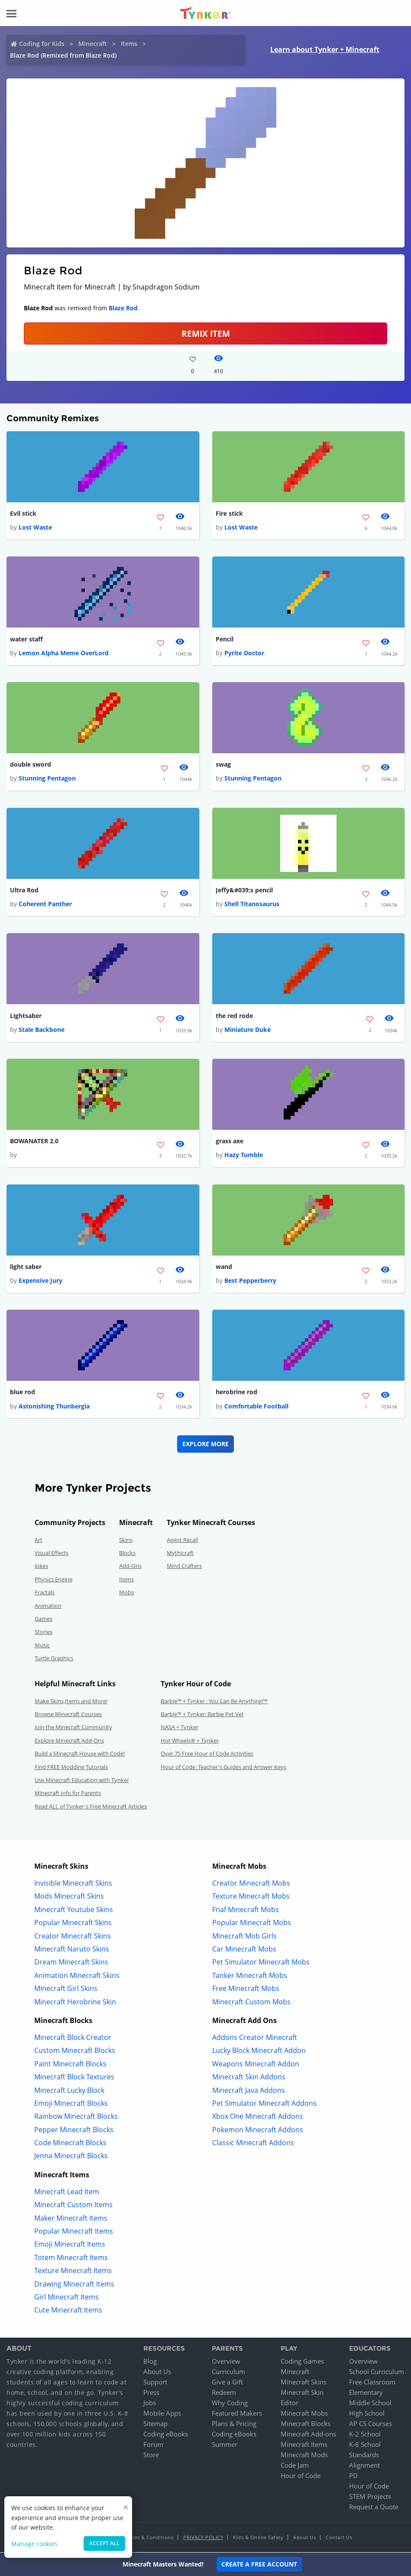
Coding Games (302, 2362)
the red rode (234, 1016)
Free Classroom (372, 2382)
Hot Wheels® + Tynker (190, 1741)
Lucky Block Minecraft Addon (259, 2051)
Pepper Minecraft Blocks (73, 2130)
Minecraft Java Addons (248, 2090)
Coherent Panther (45, 904)
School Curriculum (376, 2372)
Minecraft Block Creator (72, 2038)
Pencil (224, 639)
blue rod (22, 1393)
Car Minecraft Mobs (244, 1950)
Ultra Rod (24, 890)
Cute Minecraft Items (68, 2311)
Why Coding (230, 2403)
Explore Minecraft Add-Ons (69, 1741)
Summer (224, 2445)
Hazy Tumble (243, 1155)
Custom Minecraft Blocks (74, 2051)
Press (151, 2393)
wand (224, 1267)
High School (367, 2414)
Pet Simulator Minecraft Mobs (261, 1963)
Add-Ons (130, 1567)
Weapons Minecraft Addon (255, 2064)
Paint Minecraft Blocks (70, 2064)
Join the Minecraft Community (73, 1728)
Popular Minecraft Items (73, 2232)
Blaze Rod (123, 308)
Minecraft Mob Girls (244, 1936)
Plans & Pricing (234, 2424)
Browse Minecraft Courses (68, 1715)
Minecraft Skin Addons (248, 2077)
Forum (153, 2445)
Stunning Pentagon (47, 778)
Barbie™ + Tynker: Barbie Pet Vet (202, 1715)
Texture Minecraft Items (73, 2271)
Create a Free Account (259, 2564)
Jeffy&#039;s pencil (244, 890)
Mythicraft (180, 1554)
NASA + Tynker (179, 1728)
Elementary (366, 2393)
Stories (43, 1632)
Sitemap (155, 2424)
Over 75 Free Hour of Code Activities (207, 1754)
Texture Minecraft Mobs (251, 1897)
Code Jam (295, 2466)
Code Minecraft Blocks (70, 2143)
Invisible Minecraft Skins (73, 1884)
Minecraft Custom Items (73, 2205)
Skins (126, 1540)
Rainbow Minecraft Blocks (76, 2117)
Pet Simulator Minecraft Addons (264, 2104)
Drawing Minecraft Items (74, 2284)
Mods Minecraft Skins (69, 1897)
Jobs (149, 2403)
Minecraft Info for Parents (68, 1794)
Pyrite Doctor (244, 653)
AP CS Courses (370, 2424)
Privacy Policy (203, 2538)
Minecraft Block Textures (74, 2077)
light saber (26, 1267)
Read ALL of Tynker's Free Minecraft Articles (91, 1807)
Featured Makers (237, 2414)
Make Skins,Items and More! (71, 1701)
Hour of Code (300, 2476)
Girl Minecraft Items (66, 2298)
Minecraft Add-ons (308, 2434)
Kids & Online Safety (258, 2538)
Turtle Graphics (54, 1659)
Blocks (127, 1554)
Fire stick (229, 513)
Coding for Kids (42, 43)
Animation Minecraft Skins (77, 1976)
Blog (150, 2362)
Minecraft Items (304, 2445)
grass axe (229, 1141)
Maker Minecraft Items (70, 2218)
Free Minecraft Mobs (245, 1989)
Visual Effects (51, 1554)
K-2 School (365, 2434)
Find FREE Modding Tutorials (71, 1767)
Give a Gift (227, 2382)
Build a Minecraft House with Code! (80, 1754)
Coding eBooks (165, 2434)
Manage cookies (34, 2544)
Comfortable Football (256, 1406)
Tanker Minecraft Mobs (249, 1976)
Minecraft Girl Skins (65, 1989)
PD (353, 2476)
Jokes (41, 1567)
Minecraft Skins (304, 2382)
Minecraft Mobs (304, 2414)
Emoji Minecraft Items (69, 2245)
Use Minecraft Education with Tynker (82, 1781)
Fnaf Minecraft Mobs (245, 1910)
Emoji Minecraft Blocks (71, 2104)
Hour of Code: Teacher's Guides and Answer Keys (223, 1767)
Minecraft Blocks (305, 2424)
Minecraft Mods (304, 2455)
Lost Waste (35, 527)
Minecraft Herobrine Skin (75, 2002)
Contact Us (339, 2538)
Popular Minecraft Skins (73, 1923)
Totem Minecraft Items (71, 2258)
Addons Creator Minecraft (254, 2038)
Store (151, 2455)
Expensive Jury (40, 1281)
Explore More (205, 1444)
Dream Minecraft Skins (71, 1963)
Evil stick (23, 513)
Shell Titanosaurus (251, 904)
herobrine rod (236, 1393)
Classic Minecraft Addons (253, 2143)
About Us (157, 2372)
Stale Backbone (42, 1030)
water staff (26, 639)
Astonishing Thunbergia (54, 1406)
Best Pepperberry (250, 1281)
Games (43, 1619)
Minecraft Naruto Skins (71, 1950)
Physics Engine (53, 1580)
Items (129, 43)
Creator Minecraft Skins (72, 1936)
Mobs (126, 1593)
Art (38, 1540)
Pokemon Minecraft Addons (257, 2130)
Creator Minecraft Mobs (251, 1884)
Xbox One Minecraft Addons (257, 2117)
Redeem (224, 2393)
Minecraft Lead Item (66, 2192)
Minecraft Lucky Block (69, 2090)
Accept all (104, 2543)
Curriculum (228, 2372)
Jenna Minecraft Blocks (71, 2156)
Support (155, 2382)
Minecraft (92, 43)
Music (42, 1645)
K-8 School (365, 2445)
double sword (30, 765)
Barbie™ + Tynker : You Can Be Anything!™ (214, 1701)
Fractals (45, 1593)
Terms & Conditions (149, 2538)
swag (223, 765)
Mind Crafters (184, 1567)
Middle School (370, 2403)
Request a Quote (373, 2507)
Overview (226, 2362)
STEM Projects (370, 2497)
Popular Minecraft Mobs (251, 1923)
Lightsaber (26, 1016)
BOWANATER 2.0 (34, 1141)
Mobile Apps (162, 2414)
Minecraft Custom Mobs (251, 2002)
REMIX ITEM (205, 333)
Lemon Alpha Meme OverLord (64, 653)
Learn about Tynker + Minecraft (324, 49)
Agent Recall (182, 1540)
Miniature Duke (247, 1030)
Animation (48, 1606)
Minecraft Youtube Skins (73, 1910)
